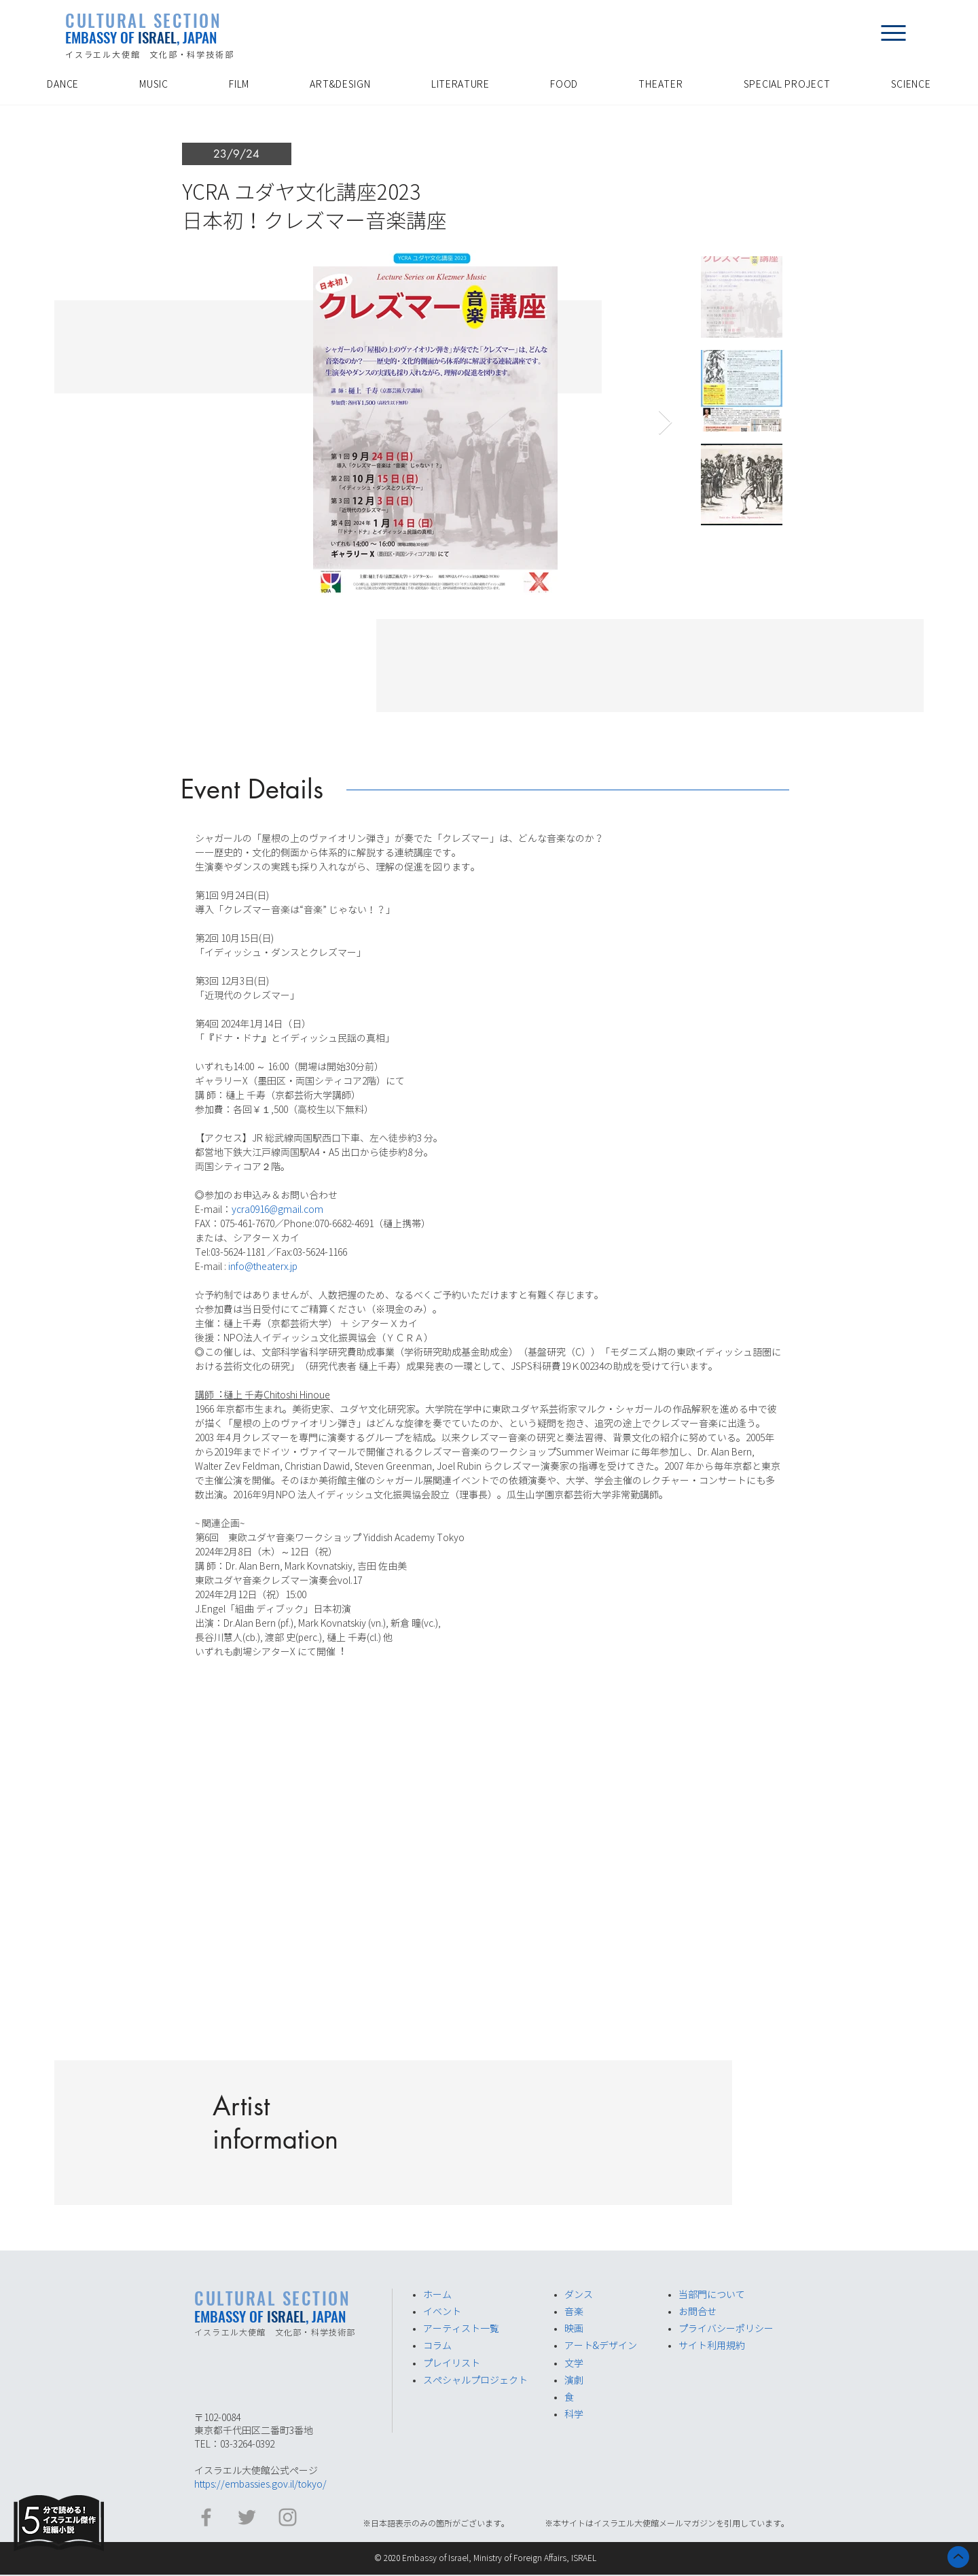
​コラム (437, 2345)
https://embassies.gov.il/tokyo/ (260, 2484)
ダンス (578, 2294)
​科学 (573, 2414)
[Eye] (59, 2523)
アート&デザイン (600, 2345)
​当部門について (711, 2294)
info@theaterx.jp (262, 1266)
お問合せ (697, 2311)
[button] (893, 32)
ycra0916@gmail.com (277, 1209)
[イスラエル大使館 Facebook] (206, 2517)
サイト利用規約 (711, 2345)
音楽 (573, 2311)
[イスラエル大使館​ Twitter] (247, 2517)
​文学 (573, 2363)
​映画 (573, 2328)
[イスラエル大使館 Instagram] (288, 2517)
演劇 (573, 2380)
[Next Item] (665, 423)
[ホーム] (958, 2557)
